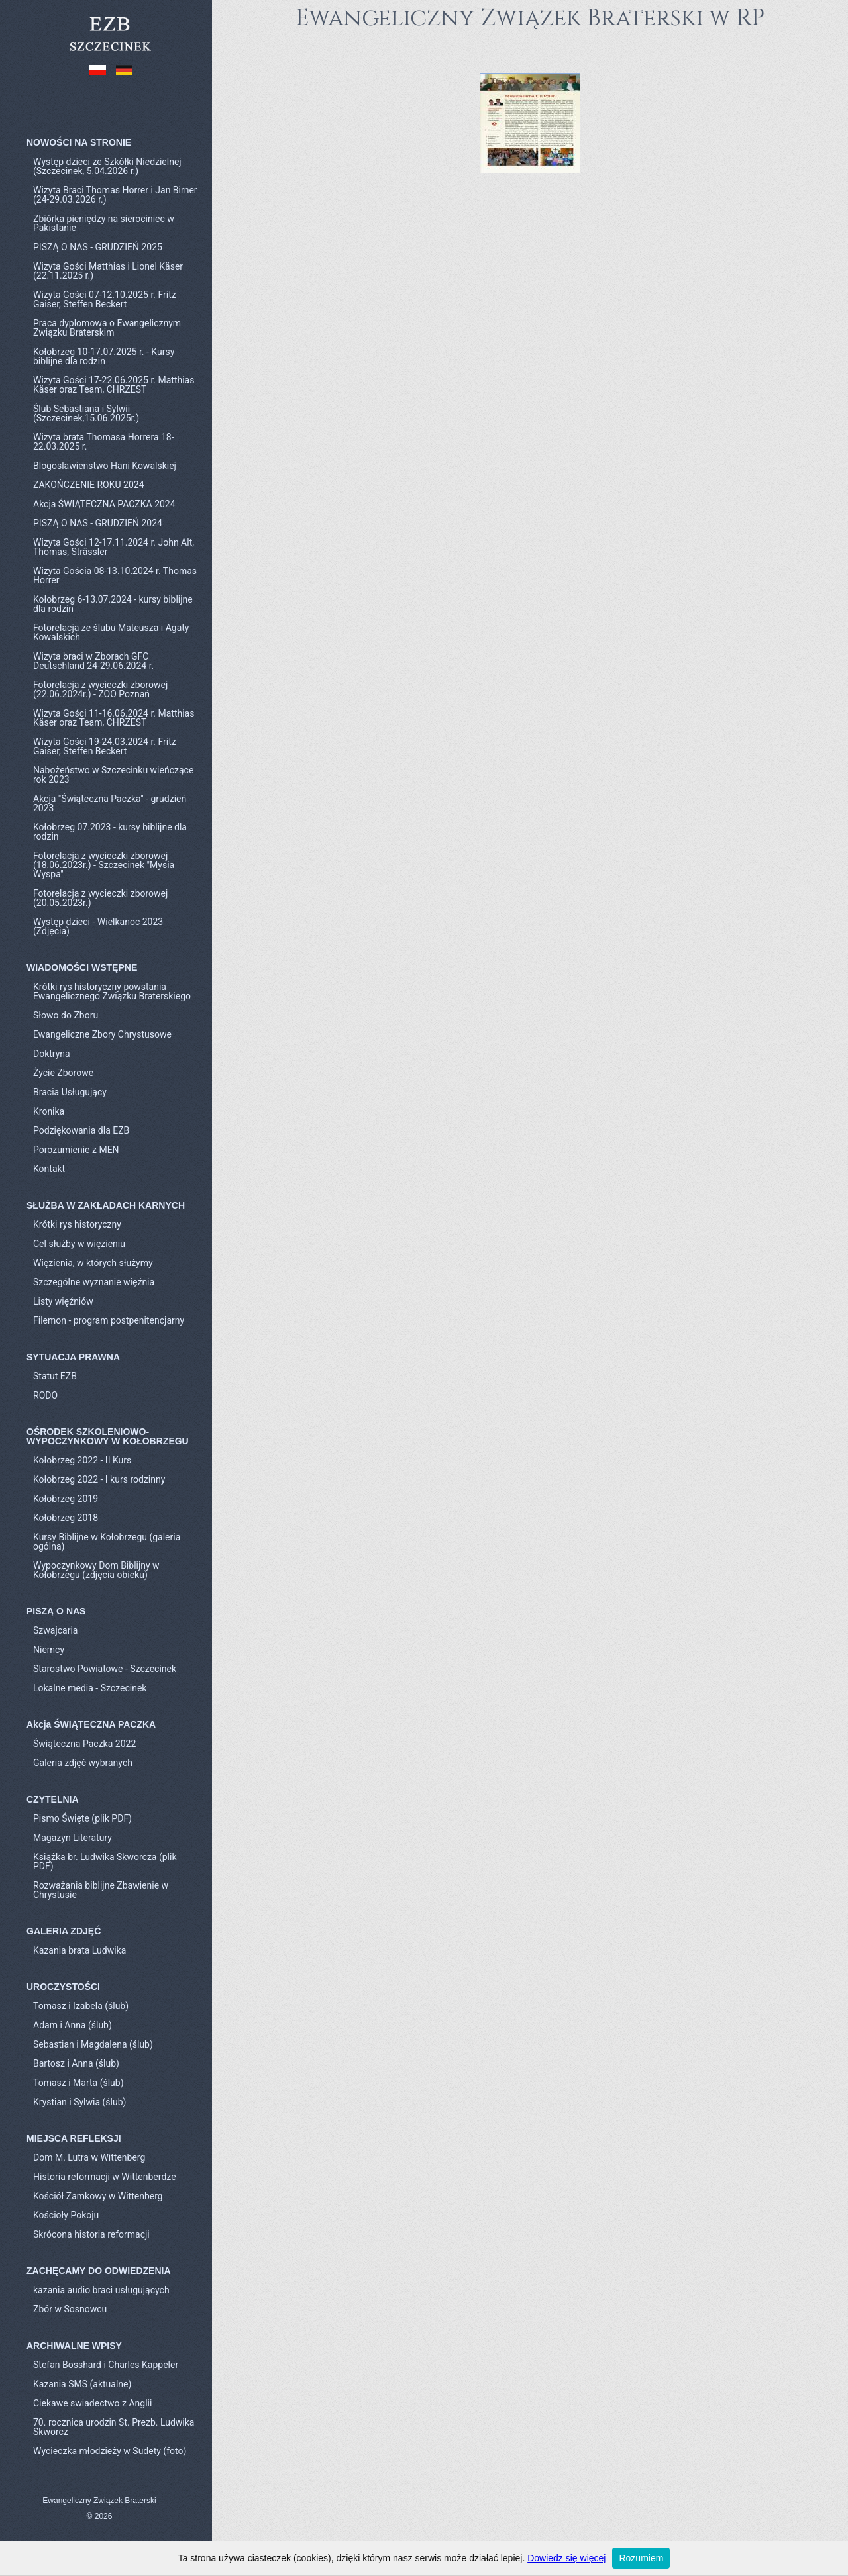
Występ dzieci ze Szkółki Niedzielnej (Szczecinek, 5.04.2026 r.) (107, 166)
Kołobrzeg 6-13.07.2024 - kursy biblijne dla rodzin (113, 604)
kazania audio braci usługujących (101, 2290)
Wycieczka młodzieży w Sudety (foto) (109, 2451)
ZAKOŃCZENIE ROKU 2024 (88, 484)
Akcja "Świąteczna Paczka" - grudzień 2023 (109, 803)
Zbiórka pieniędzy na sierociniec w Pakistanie (103, 223)
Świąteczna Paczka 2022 (84, 1743)
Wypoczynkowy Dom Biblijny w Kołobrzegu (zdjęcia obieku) (96, 1570)
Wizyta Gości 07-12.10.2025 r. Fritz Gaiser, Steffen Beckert (104, 299)
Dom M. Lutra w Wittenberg (89, 2157)
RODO (45, 1395)
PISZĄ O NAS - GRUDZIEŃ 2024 (97, 523)
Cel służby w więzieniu (79, 1243)
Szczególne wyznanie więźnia (93, 1282)
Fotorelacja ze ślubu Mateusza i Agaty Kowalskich (111, 632)
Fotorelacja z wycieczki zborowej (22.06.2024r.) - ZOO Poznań (100, 689)
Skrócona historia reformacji (91, 2234)
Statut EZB (55, 1376)
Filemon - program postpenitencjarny (108, 1320)
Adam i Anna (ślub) (72, 2025)
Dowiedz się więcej (566, 2558)
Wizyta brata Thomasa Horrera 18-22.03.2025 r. (103, 442)
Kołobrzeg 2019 (65, 1498)
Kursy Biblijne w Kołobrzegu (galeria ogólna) (106, 1542)
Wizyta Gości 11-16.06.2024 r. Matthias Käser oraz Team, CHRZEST (113, 718)
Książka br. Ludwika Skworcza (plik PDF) (105, 1861)
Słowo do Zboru (65, 1015)
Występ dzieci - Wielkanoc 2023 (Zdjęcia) (98, 926)
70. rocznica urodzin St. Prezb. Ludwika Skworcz (113, 2427)
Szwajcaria (55, 1630)
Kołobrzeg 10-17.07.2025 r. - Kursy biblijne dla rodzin (103, 356)
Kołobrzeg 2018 (65, 1517)
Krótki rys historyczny (77, 1224)
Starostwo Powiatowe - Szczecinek (104, 1668)
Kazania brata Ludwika (79, 1950)
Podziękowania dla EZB (81, 1130)
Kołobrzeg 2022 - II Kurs (82, 1460)
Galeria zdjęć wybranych (82, 1763)
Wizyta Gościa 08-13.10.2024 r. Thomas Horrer (115, 575)
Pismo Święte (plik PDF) (82, 1818)
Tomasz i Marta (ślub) (78, 2082)
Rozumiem (641, 2558)
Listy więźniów (63, 1301)
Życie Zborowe (63, 1072)
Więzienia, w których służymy (93, 1263)
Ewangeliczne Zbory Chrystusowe (102, 1034)
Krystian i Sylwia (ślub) (79, 2102)
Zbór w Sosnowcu (70, 2309)
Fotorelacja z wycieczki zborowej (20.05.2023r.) (100, 898)
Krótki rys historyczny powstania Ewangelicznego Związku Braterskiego (112, 991)
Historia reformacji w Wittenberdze (104, 2176)
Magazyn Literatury (72, 1837)
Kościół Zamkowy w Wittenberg (98, 2196)
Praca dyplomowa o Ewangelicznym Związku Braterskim (107, 328)
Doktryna (51, 1053)
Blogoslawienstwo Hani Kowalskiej (104, 465)
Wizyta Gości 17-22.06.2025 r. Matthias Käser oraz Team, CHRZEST (113, 385)
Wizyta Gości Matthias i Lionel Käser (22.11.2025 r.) (108, 271)
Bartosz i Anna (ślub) (76, 2063)
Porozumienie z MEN (76, 1149)
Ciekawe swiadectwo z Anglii (92, 2403)
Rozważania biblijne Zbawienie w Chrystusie (100, 1890)
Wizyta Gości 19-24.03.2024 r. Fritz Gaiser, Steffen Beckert (104, 746)
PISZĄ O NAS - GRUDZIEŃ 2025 (97, 247)
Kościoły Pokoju (66, 2215)
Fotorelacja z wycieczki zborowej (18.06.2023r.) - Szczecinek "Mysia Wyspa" (103, 864)
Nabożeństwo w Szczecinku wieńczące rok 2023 (113, 775)
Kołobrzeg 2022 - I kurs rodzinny (99, 1479)
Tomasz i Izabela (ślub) (81, 2006)
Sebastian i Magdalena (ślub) (93, 2044)
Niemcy (48, 1649)
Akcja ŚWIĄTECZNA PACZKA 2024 (104, 504)
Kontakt (49, 1169)
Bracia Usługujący (70, 1092)
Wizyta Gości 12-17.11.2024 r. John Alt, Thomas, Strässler (113, 547)
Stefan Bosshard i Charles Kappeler (105, 2364)
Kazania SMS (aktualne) (82, 2384)
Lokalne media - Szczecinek (89, 1688)
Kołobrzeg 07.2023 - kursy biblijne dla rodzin (110, 832)
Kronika (48, 1111)
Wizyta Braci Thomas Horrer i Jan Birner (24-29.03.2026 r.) (115, 195)
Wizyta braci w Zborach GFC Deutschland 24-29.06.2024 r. (93, 661)
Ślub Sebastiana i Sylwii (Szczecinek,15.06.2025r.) (86, 413)
